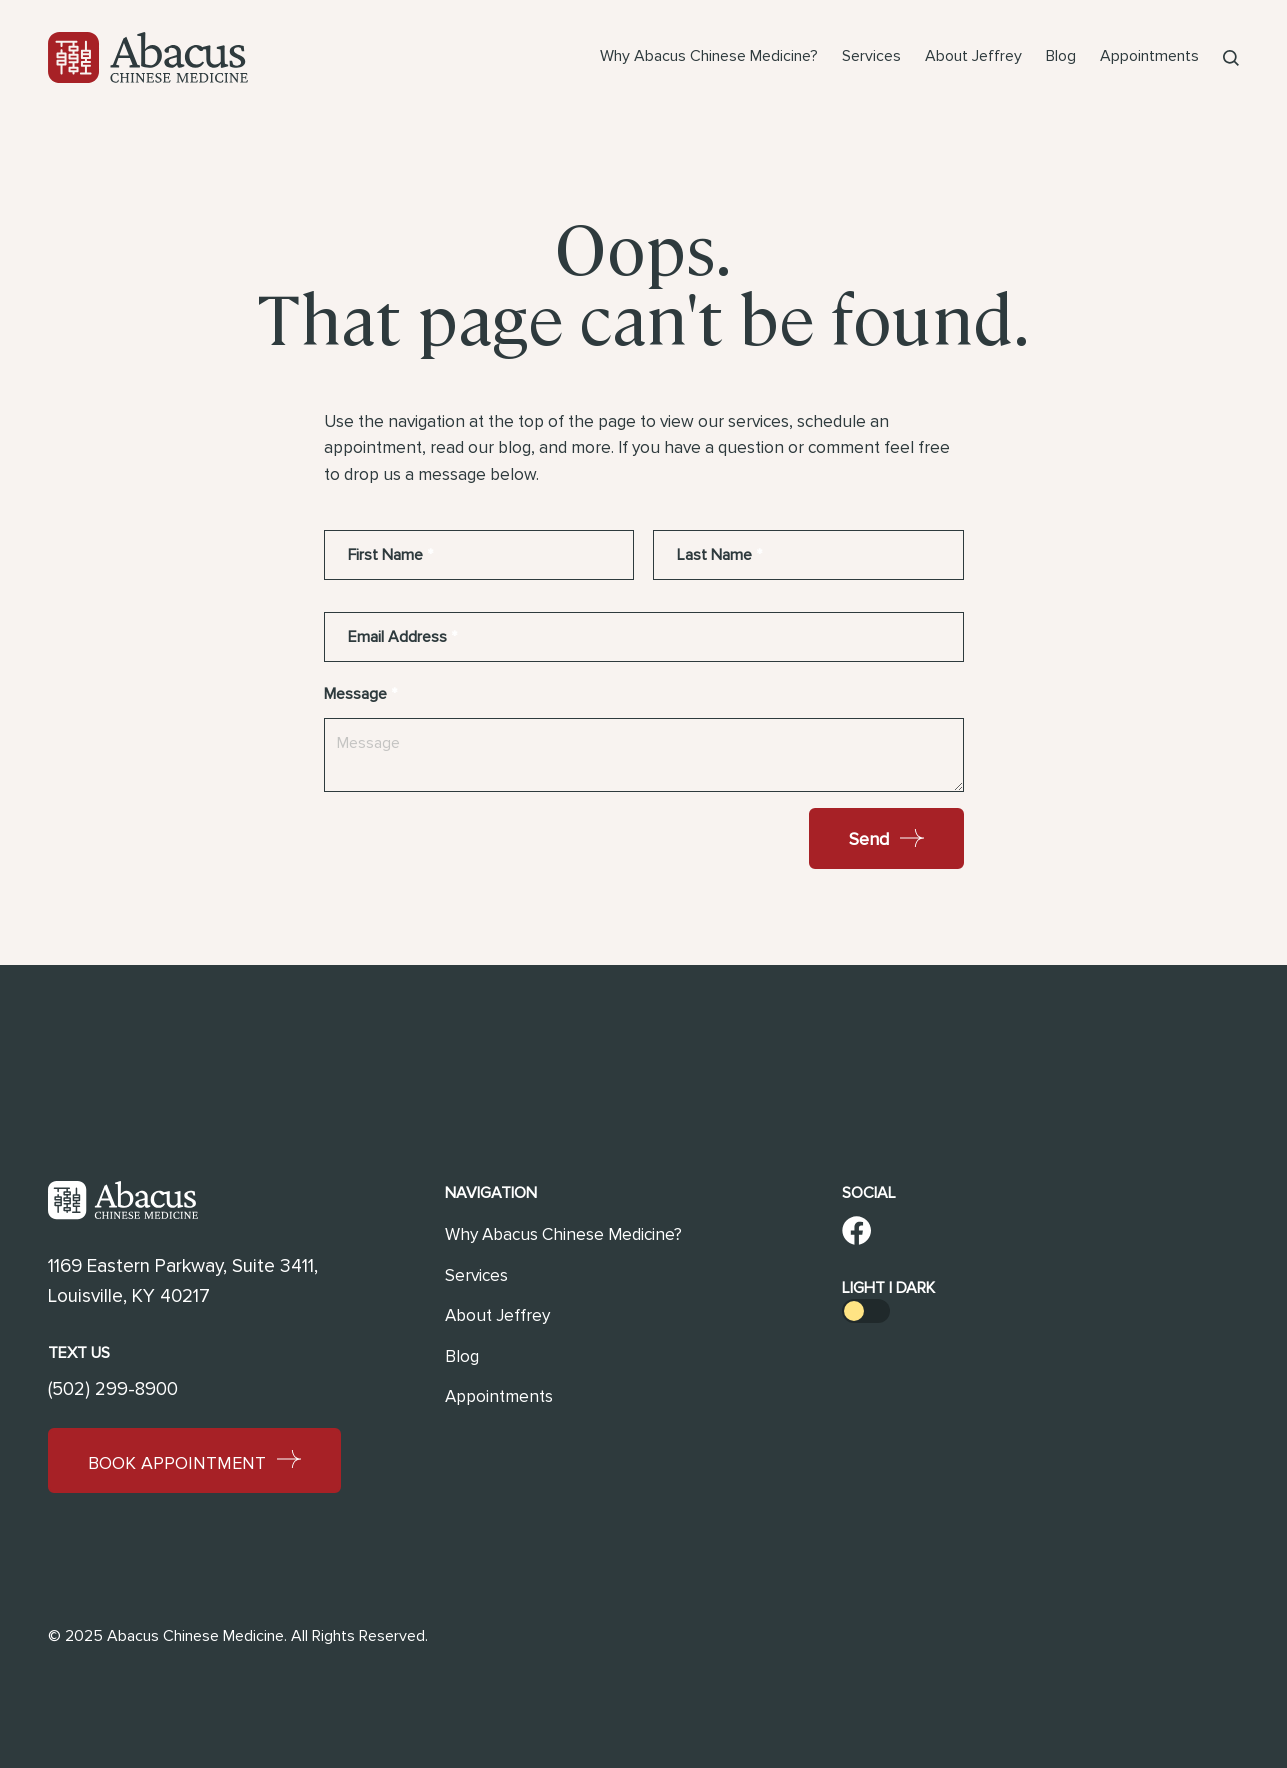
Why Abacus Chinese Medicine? (709, 56)
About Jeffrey (973, 56)
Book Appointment (194, 1462)
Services (871, 56)
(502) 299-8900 (113, 1389)
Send (886, 839)
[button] (1231, 58)
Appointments (1149, 56)
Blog (1061, 56)
